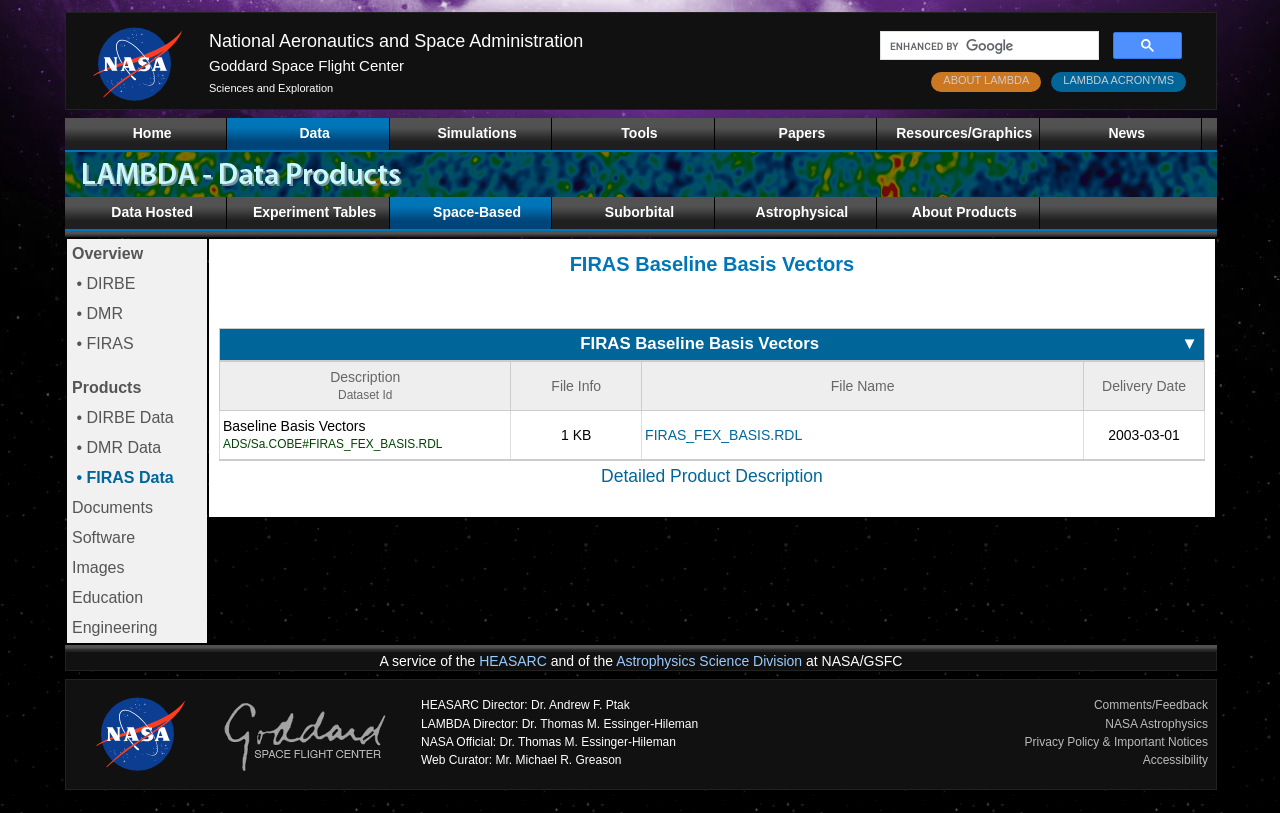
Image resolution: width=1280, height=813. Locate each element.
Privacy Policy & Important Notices (1116, 742)
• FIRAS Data (123, 477)
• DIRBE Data (123, 417)
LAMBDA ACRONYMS (1118, 80)
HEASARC (513, 661)
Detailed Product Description (712, 476)
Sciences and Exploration (271, 88)
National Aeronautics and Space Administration (396, 41)
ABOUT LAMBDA (986, 80)
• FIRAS (103, 343)
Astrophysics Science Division (709, 661)
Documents (112, 507)
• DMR (97, 313)
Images (98, 567)
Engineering (114, 627)
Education (107, 597)
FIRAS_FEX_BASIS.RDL (723, 435)
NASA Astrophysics (1156, 724)
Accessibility (1175, 760)
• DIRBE (103, 283)
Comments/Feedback (1151, 705)
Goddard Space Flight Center (306, 65)
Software (103, 537)
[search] (987, 46)
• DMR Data (116, 447)
